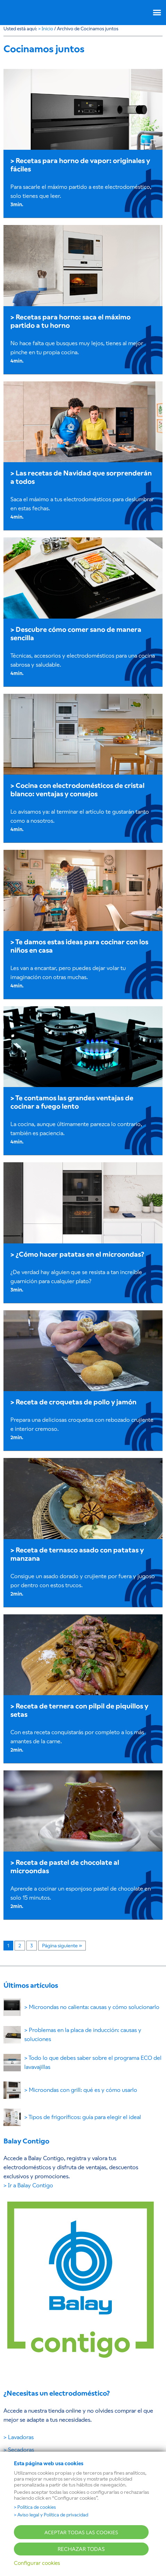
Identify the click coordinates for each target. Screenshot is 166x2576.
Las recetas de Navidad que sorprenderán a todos (81, 477)
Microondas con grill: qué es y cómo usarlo (83, 2090)
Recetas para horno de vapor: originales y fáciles (80, 165)
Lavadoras (21, 2437)
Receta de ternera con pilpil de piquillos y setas (79, 1710)
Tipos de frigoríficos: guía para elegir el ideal (84, 2117)
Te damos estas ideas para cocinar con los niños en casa (79, 946)
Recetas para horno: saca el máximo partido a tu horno (70, 321)
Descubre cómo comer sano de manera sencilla (75, 634)
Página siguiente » (62, 1945)
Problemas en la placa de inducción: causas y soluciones (82, 2034)
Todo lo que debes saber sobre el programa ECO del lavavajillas (92, 2062)
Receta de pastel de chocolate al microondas (64, 1867)
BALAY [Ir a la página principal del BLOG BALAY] (28, 11)
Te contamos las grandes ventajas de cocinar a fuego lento (71, 1102)
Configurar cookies (37, 2563)
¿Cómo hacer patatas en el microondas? (80, 1254)
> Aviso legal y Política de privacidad (51, 2514)
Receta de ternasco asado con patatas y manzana (77, 1554)
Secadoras (21, 2449)
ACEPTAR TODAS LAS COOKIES (81, 2532)
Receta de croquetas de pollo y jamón (76, 1402)
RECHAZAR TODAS (81, 2549)
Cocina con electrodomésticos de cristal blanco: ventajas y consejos (77, 790)
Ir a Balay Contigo (30, 2185)
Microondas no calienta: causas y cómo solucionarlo (94, 2007)
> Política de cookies (35, 2507)
